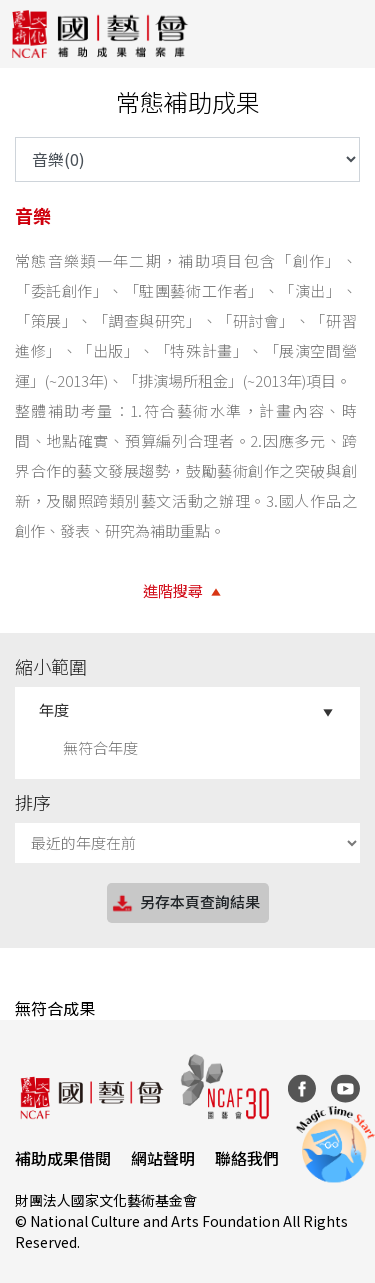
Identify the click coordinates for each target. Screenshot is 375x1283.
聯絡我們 (247, 1158)
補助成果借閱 (63, 1158)
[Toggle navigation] (345, 34)
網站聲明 (163, 1158)
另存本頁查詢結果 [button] (185, 903)
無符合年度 (100, 747)
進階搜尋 (173, 590)
